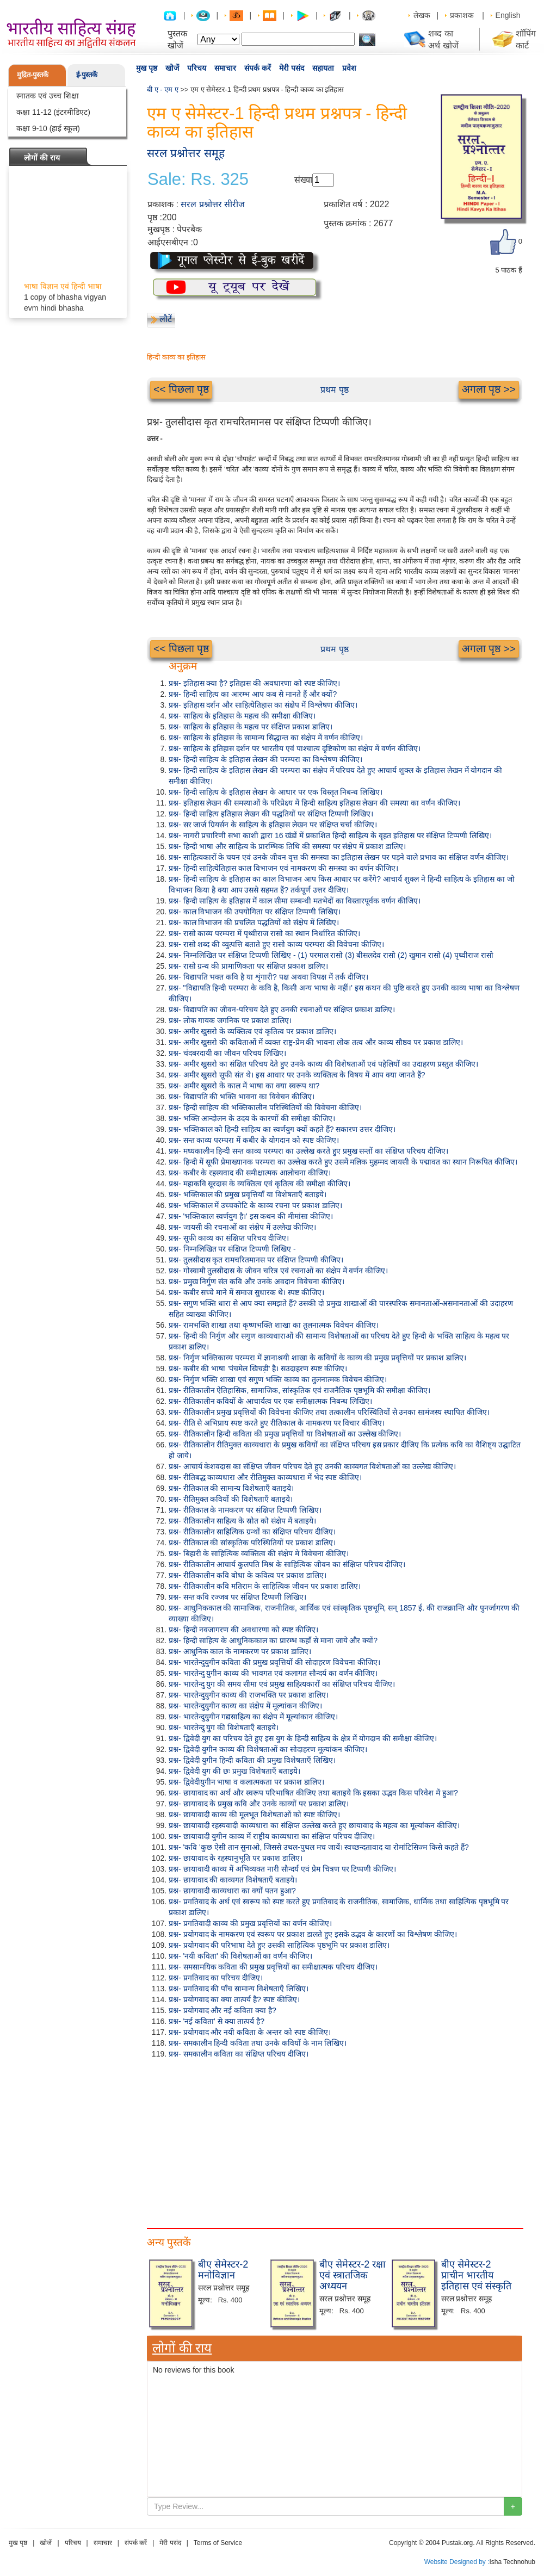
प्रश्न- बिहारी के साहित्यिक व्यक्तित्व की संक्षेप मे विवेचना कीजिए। (259, 1553)
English (508, 15)
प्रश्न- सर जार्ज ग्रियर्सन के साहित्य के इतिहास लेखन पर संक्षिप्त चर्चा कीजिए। (273, 824)
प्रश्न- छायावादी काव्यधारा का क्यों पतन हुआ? (232, 1890)
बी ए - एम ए (162, 89)
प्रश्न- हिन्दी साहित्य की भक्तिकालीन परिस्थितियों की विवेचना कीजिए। (265, 1107)
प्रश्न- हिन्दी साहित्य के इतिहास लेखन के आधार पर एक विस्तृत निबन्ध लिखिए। (275, 792)
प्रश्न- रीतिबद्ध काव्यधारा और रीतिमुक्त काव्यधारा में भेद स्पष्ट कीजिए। (265, 1477)
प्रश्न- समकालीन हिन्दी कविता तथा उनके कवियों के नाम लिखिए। (258, 2043)
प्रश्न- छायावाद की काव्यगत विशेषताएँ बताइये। (233, 1879)
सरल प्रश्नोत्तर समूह (186, 153)
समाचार (225, 68)
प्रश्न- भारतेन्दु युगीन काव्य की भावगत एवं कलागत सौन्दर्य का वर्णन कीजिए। (273, 1673)
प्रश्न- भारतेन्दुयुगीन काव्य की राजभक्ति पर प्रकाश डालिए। (249, 1695)
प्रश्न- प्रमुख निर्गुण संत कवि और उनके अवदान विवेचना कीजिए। (256, 1281)
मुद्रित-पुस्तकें (32, 75)
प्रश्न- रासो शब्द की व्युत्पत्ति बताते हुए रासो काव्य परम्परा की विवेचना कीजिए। (276, 944)
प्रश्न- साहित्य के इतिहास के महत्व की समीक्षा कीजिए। (242, 715)
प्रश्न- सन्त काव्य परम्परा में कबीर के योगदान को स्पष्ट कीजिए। (254, 1140)
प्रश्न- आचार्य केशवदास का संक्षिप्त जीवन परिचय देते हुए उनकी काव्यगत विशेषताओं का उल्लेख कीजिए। (312, 1466)
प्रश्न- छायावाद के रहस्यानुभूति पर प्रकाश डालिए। (235, 1858)
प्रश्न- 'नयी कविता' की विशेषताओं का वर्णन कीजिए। (240, 1956)
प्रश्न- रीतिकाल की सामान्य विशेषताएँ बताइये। (231, 1488)
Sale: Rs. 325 (198, 179)
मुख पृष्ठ (146, 68)
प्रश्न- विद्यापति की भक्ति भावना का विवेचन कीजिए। (241, 1096)
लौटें (165, 319)
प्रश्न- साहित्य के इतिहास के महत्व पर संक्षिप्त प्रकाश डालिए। (250, 726)
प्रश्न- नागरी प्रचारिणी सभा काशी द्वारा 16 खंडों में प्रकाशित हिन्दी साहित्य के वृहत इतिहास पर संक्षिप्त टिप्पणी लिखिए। (330, 835)
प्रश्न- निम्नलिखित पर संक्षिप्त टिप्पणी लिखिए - (232, 1248)
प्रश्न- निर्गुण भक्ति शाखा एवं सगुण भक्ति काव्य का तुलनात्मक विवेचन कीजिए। (278, 1379)
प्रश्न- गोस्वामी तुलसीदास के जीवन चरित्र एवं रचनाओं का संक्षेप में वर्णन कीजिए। (278, 1270)
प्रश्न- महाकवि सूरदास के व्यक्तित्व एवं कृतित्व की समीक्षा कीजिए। (259, 1183)
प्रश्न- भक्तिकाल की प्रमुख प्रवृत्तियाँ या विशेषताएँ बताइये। (247, 1194)
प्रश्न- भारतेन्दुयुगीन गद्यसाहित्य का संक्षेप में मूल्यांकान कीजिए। (253, 1716)
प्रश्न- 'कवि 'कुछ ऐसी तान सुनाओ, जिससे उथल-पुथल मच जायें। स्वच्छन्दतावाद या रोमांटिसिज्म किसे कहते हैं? (319, 1847)
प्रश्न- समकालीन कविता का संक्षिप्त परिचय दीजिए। (238, 2053)
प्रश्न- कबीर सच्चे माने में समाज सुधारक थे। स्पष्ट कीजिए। (246, 1292)
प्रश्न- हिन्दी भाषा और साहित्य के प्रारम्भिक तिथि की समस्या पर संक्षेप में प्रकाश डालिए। (287, 846)
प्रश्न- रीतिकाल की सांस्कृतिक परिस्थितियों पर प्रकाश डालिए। (252, 1542)
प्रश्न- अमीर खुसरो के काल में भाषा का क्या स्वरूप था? (244, 1085)
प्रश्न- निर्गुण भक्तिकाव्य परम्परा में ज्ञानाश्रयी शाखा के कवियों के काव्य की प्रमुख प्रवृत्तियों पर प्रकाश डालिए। (317, 1357)
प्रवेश (349, 68)
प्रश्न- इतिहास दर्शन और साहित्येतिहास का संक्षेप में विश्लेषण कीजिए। (263, 705)
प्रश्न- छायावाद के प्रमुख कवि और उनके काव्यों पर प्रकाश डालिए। (259, 1803)
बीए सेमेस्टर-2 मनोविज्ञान (223, 2270)
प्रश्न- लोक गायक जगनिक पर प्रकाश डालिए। (230, 1020)
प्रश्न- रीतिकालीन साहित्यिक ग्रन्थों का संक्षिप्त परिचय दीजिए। (252, 1531)
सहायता (323, 68)
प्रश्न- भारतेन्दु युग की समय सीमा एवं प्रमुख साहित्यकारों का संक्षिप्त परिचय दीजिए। (282, 1684)
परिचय (196, 68)
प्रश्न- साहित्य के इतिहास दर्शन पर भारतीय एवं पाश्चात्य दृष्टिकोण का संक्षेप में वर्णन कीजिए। (295, 748)
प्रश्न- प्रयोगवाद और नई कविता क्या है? (222, 2010)
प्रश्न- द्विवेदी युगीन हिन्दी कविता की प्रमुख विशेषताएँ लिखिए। (252, 1760)
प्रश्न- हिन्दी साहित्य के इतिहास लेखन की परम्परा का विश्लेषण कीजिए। (265, 759)
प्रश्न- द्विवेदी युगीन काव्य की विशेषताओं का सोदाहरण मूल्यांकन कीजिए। (268, 1749)
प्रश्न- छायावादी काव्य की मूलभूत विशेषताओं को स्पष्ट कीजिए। (254, 1814)
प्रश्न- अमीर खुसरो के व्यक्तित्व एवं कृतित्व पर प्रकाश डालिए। (252, 1031)
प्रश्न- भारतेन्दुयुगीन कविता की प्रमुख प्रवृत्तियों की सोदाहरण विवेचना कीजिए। (274, 1662)
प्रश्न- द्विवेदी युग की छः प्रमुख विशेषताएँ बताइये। (234, 1771)
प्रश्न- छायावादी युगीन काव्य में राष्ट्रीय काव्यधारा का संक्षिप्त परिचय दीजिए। (272, 1836)
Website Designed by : (457, 2562)
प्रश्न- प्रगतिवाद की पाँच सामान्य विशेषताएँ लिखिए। (238, 1988)
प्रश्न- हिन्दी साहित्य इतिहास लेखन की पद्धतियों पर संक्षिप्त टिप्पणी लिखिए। (271, 813)
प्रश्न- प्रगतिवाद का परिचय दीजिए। (216, 1977)
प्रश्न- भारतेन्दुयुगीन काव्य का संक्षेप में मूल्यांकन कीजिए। (245, 1705)
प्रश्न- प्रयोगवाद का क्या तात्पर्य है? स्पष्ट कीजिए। (234, 1999)
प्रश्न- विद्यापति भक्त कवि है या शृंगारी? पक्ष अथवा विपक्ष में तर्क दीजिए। (268, 977)
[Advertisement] (187, 2141)
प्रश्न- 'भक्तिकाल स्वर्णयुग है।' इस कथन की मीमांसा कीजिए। (251, 1216)
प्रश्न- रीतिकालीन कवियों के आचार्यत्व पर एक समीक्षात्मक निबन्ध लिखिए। (270, 1401)
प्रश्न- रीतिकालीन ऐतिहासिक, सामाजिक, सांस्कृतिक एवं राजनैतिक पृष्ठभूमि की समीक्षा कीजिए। (299, 1390)
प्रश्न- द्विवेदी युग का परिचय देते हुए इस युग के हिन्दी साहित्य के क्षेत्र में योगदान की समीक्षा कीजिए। (303, 1738)
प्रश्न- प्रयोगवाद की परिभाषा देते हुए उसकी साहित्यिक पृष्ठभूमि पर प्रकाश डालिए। (279, 1945)
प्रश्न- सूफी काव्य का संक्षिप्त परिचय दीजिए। (229, 1238)
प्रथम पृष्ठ (334, 389)
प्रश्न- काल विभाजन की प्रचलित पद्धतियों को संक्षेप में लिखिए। (254, 922)
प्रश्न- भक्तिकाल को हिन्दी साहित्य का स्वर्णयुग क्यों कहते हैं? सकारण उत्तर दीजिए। (282, 1129)
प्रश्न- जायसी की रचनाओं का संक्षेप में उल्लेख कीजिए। (242, 1227)
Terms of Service (218, 2543)
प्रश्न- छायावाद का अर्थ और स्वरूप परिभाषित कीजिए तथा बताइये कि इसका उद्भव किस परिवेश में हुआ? (313, 1792)
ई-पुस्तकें (86, 75)
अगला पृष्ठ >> (489, 389)
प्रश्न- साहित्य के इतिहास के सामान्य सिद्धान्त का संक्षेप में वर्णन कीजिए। (266, 737)
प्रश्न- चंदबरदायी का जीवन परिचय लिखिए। (227, 1053)
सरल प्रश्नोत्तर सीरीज (213, 204)
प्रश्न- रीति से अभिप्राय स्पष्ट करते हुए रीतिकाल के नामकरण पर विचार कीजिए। (277, 1423)
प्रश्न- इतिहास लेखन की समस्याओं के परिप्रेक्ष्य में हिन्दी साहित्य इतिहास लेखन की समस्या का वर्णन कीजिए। (314, 802)
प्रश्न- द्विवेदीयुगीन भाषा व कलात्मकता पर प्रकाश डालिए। (246, 1782)
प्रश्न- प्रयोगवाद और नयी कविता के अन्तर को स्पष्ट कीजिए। (250, 2032)
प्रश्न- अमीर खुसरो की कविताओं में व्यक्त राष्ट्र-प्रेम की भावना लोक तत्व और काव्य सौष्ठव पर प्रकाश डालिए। (316, 1042)
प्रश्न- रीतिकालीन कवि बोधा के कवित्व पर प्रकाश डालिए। (247, 1575)
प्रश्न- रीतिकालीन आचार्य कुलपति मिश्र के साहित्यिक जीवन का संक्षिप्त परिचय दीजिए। (287, 1564)
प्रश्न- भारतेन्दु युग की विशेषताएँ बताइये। (224, 1727)
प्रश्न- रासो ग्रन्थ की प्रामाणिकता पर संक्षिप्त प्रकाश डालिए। (248, 966)
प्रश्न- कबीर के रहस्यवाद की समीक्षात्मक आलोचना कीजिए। (250, 1172)
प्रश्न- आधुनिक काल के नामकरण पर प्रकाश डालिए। (240, 1651)
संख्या (303, 179)
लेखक (421, 15)
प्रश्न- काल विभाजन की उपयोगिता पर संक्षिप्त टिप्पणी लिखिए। (255, 911)
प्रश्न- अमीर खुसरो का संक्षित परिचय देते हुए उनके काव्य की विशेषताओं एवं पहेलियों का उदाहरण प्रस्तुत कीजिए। (323, 1064)
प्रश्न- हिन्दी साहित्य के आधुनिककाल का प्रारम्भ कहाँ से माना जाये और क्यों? (273, 1640)
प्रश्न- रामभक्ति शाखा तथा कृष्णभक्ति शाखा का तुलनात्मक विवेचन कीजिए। (274, 1325)
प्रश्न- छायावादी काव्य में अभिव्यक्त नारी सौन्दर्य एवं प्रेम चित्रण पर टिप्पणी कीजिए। (282, 1869)
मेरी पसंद (291, 68)
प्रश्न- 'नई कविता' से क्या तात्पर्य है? (216, 2021)
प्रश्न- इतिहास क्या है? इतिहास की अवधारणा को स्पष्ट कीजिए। (254, 683)
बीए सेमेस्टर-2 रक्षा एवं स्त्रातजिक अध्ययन (352, 2275)
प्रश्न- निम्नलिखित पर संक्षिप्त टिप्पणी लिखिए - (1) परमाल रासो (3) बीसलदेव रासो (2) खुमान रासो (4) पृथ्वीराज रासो (331, 955)
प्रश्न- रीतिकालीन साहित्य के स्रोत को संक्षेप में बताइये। (242, 1520)
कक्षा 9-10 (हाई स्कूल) (48, 128)
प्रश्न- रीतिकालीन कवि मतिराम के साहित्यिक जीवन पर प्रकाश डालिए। (265, 1586)
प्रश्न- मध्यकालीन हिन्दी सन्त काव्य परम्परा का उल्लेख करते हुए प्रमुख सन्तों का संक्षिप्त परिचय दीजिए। (308, 1151)
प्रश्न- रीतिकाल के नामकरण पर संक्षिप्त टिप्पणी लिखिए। (245, 1510)
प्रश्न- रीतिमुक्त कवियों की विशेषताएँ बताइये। (231, 1499)
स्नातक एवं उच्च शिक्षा (47, 95)
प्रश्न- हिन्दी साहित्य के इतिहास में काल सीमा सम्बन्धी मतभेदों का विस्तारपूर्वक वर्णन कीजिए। (295, 900)
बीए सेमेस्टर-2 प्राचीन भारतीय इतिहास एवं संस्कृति (476, 2275)
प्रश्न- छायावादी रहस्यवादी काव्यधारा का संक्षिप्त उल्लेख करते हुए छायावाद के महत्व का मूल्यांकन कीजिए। (314, 1825)
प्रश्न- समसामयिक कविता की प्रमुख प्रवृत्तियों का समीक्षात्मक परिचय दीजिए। (273, 1966)
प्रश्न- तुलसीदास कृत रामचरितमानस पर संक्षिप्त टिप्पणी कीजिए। (256, 1259)
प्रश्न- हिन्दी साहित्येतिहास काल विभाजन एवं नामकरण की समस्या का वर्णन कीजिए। (283, 868)
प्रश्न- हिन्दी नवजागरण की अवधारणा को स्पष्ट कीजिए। (243, 1629)
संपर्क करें (257, 68)
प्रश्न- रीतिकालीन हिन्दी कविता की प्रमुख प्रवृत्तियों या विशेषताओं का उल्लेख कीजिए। (285, 1433)
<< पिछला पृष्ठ (181, 389)
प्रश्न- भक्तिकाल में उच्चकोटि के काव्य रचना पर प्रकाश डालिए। (255, 1205)
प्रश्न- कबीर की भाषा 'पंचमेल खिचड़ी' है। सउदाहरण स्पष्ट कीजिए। (258, 1368)
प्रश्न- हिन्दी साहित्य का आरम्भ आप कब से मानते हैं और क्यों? (253, 694)
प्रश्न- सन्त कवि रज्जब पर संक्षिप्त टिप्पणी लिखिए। (237, 1597)
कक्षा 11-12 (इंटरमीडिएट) (53, 112)
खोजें (172, 68)
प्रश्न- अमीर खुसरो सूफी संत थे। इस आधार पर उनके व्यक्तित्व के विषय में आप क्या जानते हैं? (297, 1074)
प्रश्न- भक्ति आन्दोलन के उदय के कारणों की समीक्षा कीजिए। (252, 1118)
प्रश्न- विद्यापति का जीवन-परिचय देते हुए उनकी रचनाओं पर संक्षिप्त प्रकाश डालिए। (282, 1009)
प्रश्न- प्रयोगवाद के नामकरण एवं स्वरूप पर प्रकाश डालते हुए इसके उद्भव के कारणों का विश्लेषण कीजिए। (313, 1934)
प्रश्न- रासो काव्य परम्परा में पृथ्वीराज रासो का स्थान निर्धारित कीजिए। (264, 933)
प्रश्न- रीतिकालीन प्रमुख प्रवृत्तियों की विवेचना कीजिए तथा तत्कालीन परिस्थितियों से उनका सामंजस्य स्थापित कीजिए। (329, 1412)
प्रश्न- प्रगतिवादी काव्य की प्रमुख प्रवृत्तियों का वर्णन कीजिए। (250, 1923)
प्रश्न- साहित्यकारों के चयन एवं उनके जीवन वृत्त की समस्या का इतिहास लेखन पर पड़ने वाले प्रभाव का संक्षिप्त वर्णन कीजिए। (339, 857)
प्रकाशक (462, 15)
